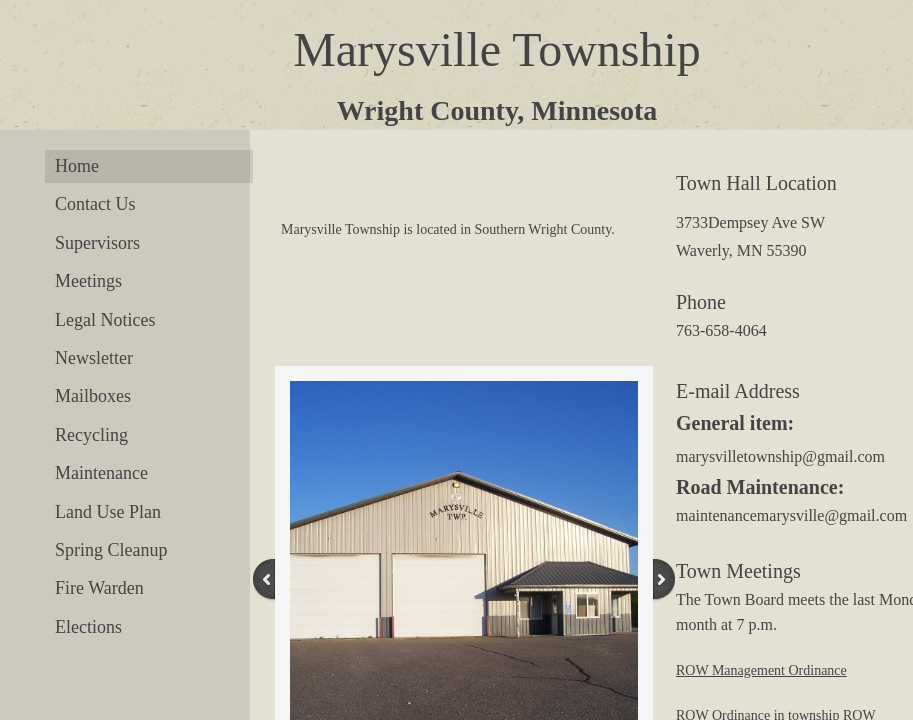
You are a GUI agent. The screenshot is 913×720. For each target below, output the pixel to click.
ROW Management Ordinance (761, 670)
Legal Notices (105, 320)
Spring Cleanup (111, 550)
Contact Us (95, 204)
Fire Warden (99, 588)
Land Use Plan (108, 512)
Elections (88, 627)
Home (77, 166)
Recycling (91, 435)
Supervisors (97, 243)
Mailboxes (93, 396)
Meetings (88, 281)
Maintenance (101, 473)
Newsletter (94, 358)
